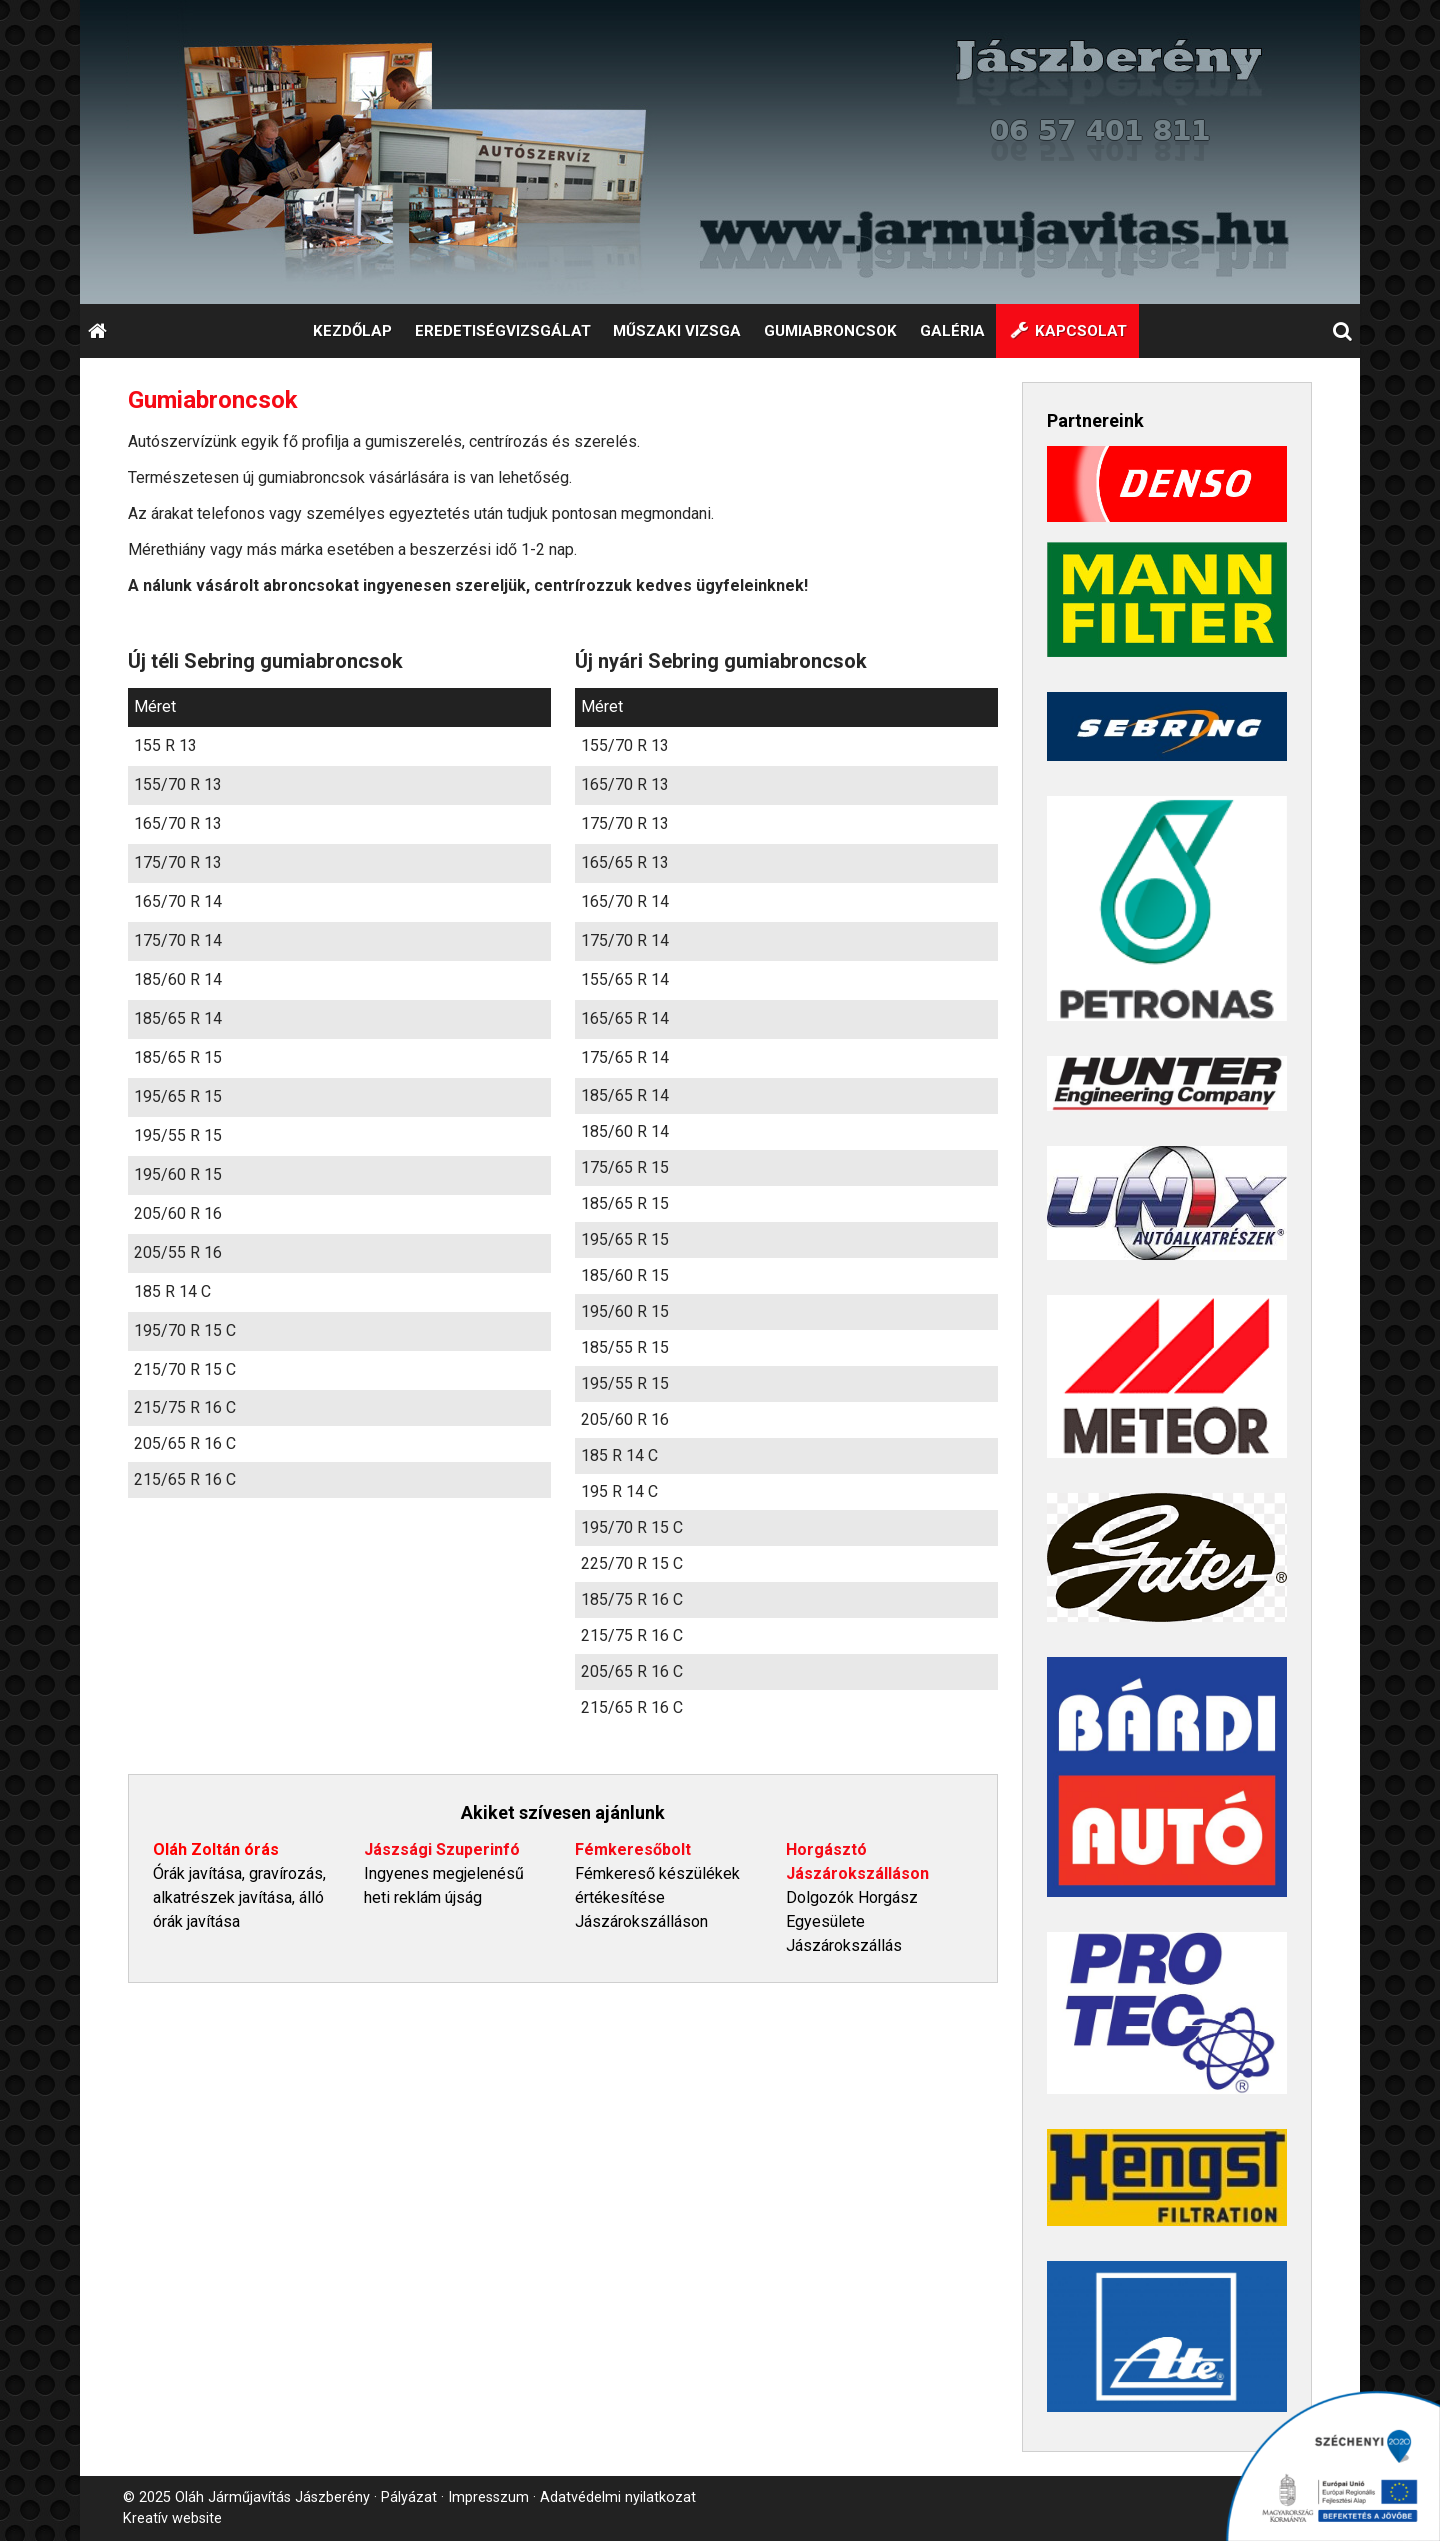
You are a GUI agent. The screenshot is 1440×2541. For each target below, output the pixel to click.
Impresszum (488, 2497)
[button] (1343, 331)
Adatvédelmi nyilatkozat (618, 2497)
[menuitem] (352, 331)
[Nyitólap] (720, 152)
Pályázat (409, 2497)
